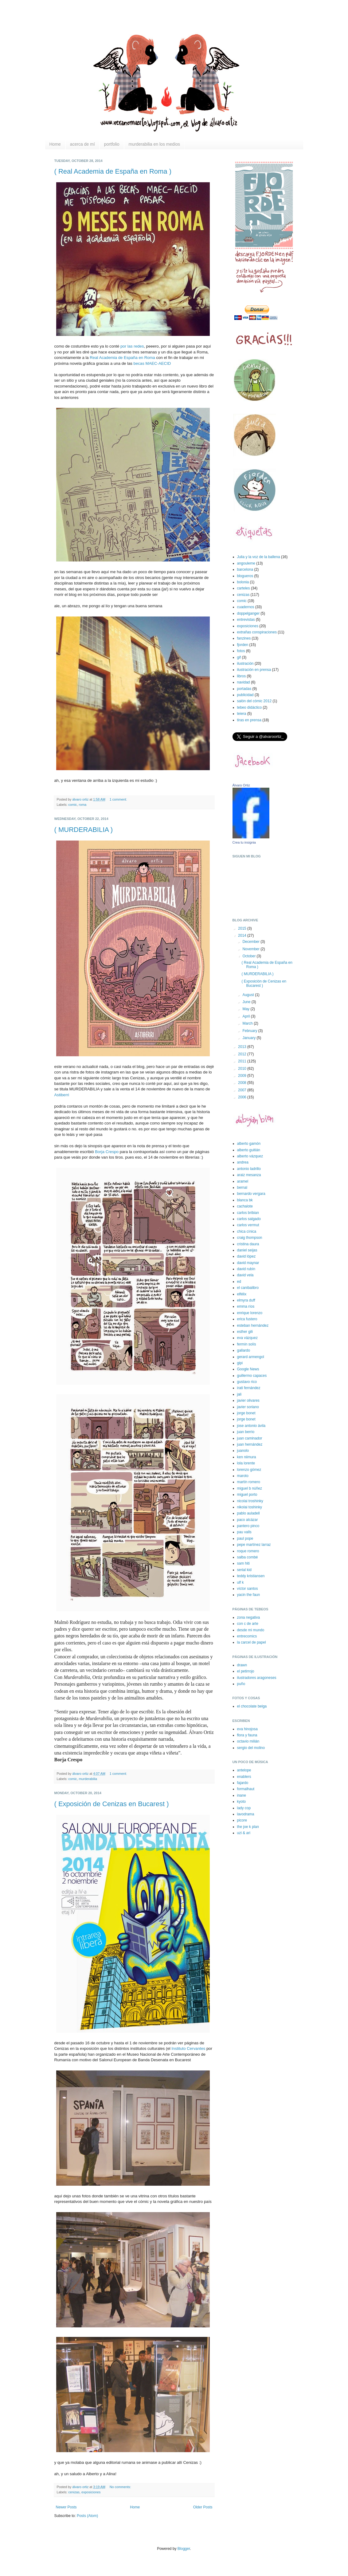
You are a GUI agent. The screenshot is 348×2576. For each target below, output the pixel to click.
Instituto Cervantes (188, 2048)
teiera (241, 713)
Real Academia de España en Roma (122, 357)
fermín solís (246, 1344)
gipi (240, 1363)
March (248, 1023)
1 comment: (119, 799)
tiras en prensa (249, 720)
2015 (242, 928)
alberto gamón (249, 1143)
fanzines (244, 638)
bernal (242, 1187)
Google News (248, 1369)
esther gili (245, 1331)
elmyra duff (246, 1300)
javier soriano (248, 1407)
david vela (245, 1275)
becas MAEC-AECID (152, 363)
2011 (242, 1061)
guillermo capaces (252, 1375)
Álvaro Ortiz (241, 785)
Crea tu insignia (244, 842)
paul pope (245, 1538)
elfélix (242, 1294)
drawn (242, 1665)
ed (239, 1281)
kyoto (241, 1801)
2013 (242, 1047)
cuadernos (245, 607)
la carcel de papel (251, 1642)
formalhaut (246, 1789)
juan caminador (249, 1438)
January (249, 1038)
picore (242, 1820)
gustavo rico (247, 1382)
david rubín (246, 1269)
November (251, 949)
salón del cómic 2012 (254, 701)
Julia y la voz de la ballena (258, 557)
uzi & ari (243, 1833)
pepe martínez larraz (254, 1544)
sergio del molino (251, 1748)
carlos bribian (248, 1213)
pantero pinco (248, 1526)
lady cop (244, 1808)
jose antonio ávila (251, 1426)
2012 (242, 1054)
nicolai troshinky (250, 1501)
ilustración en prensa (254, 670)
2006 (242, 1097)
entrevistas (246, 619)
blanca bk (245, 1200)
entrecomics (247, 1636)
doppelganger (248, 613)
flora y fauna (247, 1735)
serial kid (244, 1570)
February (250, 1031)
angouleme (246, 563)
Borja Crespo (107, 1151)
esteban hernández (253, 1325)
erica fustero (247, 1319)
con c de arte (247, 1623)
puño (241, 1684)
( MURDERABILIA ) (83, 829)
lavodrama (245, 1814)
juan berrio (246, 1432)
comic (72, 804)
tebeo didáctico (249, 707)
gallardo (243, 1350)
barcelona (245, 569)
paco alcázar (247, 1520)
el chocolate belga (252, 1706)
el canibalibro (248, 1288)
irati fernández (248, 1388)
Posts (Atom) (87, 2516)
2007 (242, 1090)
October (249, 956)
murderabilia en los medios (154, 144)
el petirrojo (245, 1671)
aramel (242, 1181)
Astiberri (61, 1095)
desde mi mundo (250, 1630)
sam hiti (243, 1563)
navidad (243, 682)
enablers (244, 1776)
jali (239, 1394)
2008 (242, 1083)
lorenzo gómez (249, 1469)
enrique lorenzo (250, 1313)
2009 (242, 1075)
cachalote (245, 1206)
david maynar (248, 1263)
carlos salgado (249, 1219)
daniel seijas (247, 1250)
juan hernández (250, 1444)
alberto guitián (248, 1150)
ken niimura (246, 1457)
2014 (242, 935)
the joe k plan (248, 1827)
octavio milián (248, 1741)
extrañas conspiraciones (257, 632)
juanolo (243, 1450)
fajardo (242, 1783)
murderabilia (88, 1779)
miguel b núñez (249, 1488)
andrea (242, 1162)
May (246, 1009)
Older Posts (203, 2507)
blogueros (245, 576)
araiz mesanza (249, 1175)
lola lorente (246, 1463)
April (246, 1016)
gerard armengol (250, 1357)
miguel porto (247, 1494)
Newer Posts (66, 2507)
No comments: (121, 2487)
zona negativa (248, 1617)
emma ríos (246, 1306)
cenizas (74, 2492)
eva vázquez (247, 1338)
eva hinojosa (247, 1729)
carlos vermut (248, 1225)
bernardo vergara (251, 1193)
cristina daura (248, 1244)
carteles (243, 588)
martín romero (248, 1482)
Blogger (184, 2548)
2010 (242, 1068)
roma (83, 804)
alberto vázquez (250, 1156)
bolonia (243, 582)
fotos (241, 651)
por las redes (132, 346)
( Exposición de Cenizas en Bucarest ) (111, 1804)
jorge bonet (246, 1413)
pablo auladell (248, 1513)
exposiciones (90, 2492)
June (246, 1002)
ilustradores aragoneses (256, 1678)
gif (239, 657)
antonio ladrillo (249, 1169)
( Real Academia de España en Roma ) (113, 171)
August (248, 995)
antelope (244, 1770)
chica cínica (246, 1231)
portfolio (111, 144)
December (251, 941)
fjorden (242, 645)
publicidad (245, 695)
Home (55, 144)
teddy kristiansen (251, 1576)
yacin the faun (248, 1595)
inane (241, 1795)
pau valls (244, 1532)
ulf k (240, 1582)
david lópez (246, 1256)
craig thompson (249, 1237)
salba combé (247, 1557)
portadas (244, 689)
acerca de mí (82, 144)
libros (241, 676)
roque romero (248, 1551)
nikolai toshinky (249, 1507)
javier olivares (248, 1400)
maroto (242, 1476)
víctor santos (247, 1588)
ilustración (245, 663)
